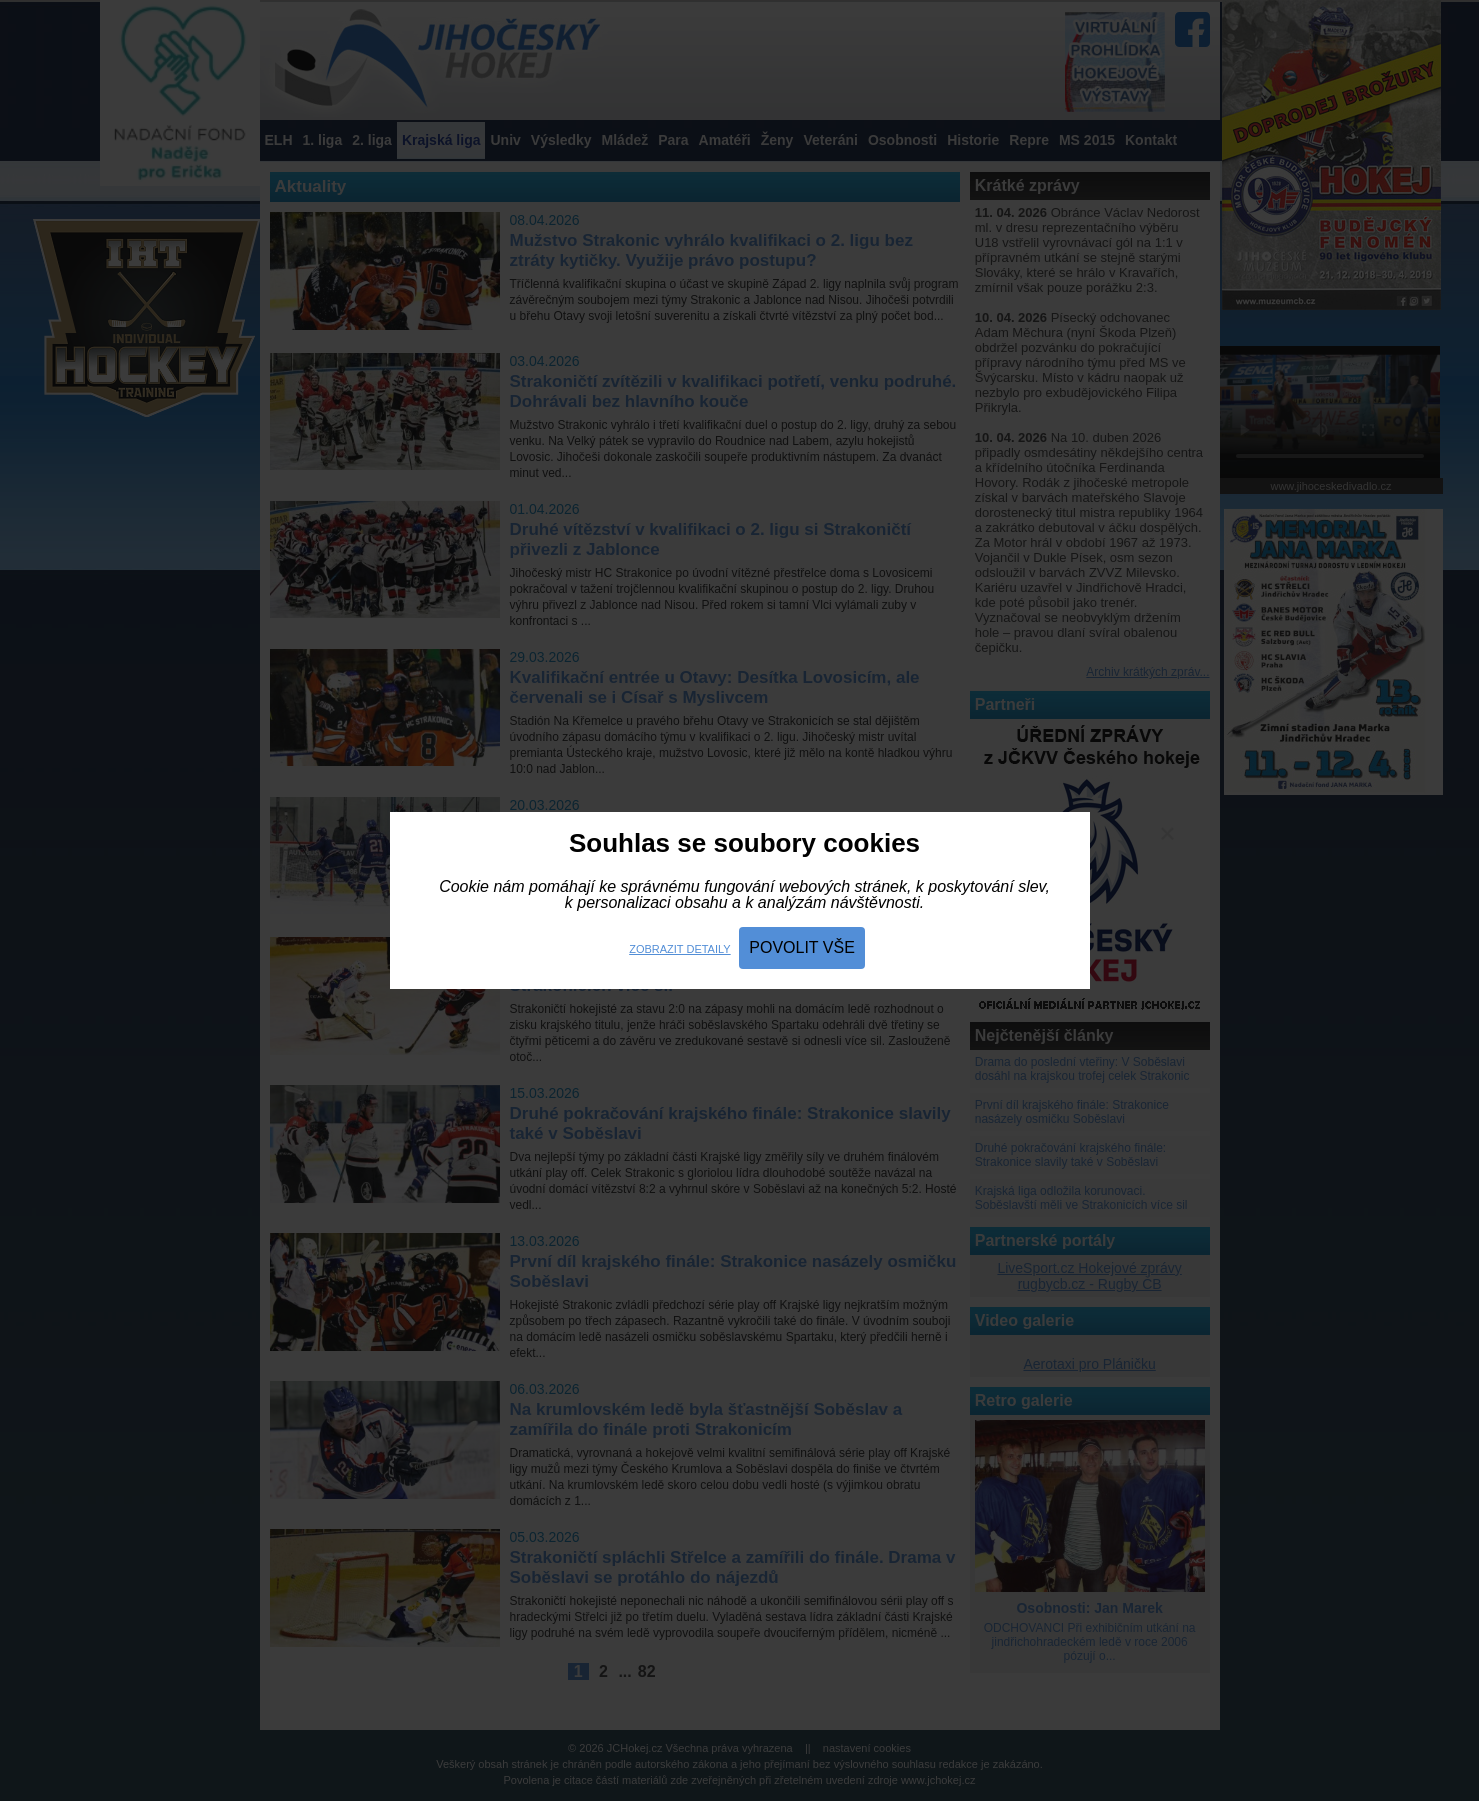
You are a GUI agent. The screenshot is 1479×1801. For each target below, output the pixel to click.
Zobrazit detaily (679, 949)
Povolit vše (802, 947)
